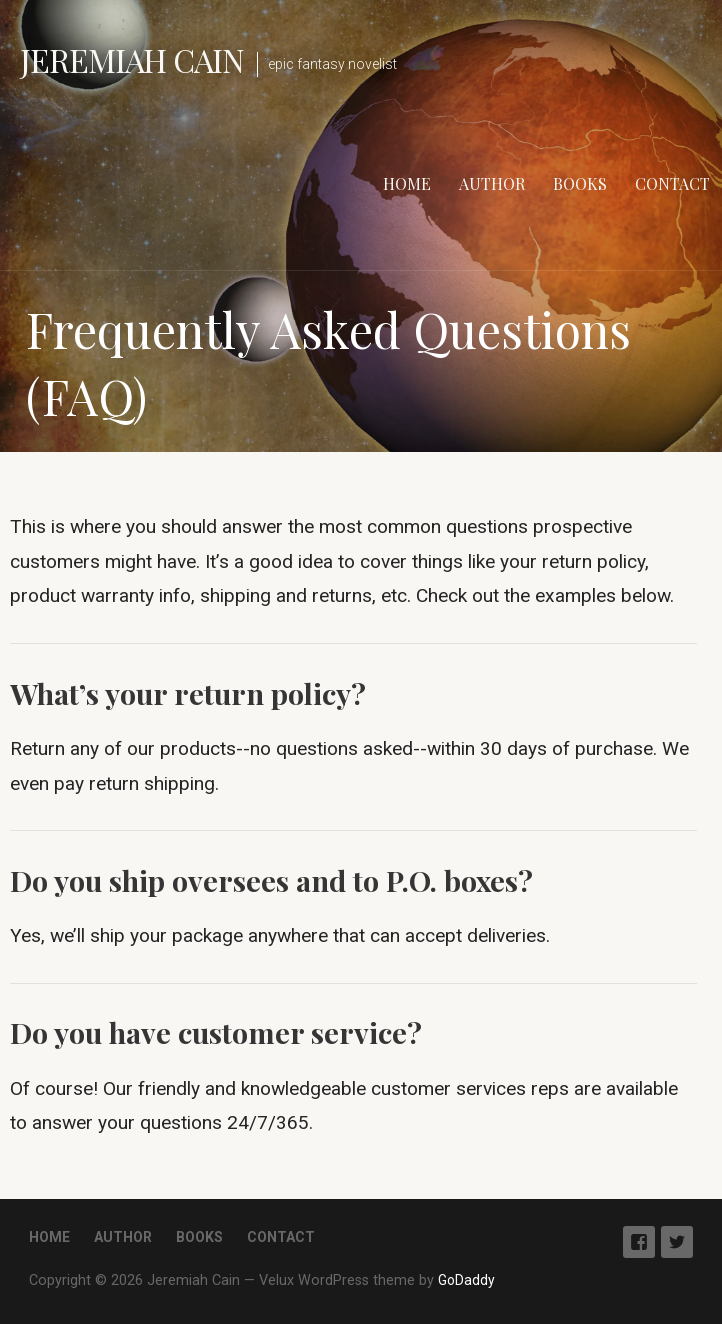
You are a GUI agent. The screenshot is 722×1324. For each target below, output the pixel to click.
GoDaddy (466, 1280)
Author (492, 183)
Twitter (677, 1242)
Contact (672, 183)
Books (580, 183)
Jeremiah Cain (132, 59)
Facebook (639, 1242)
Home (407, 183)
